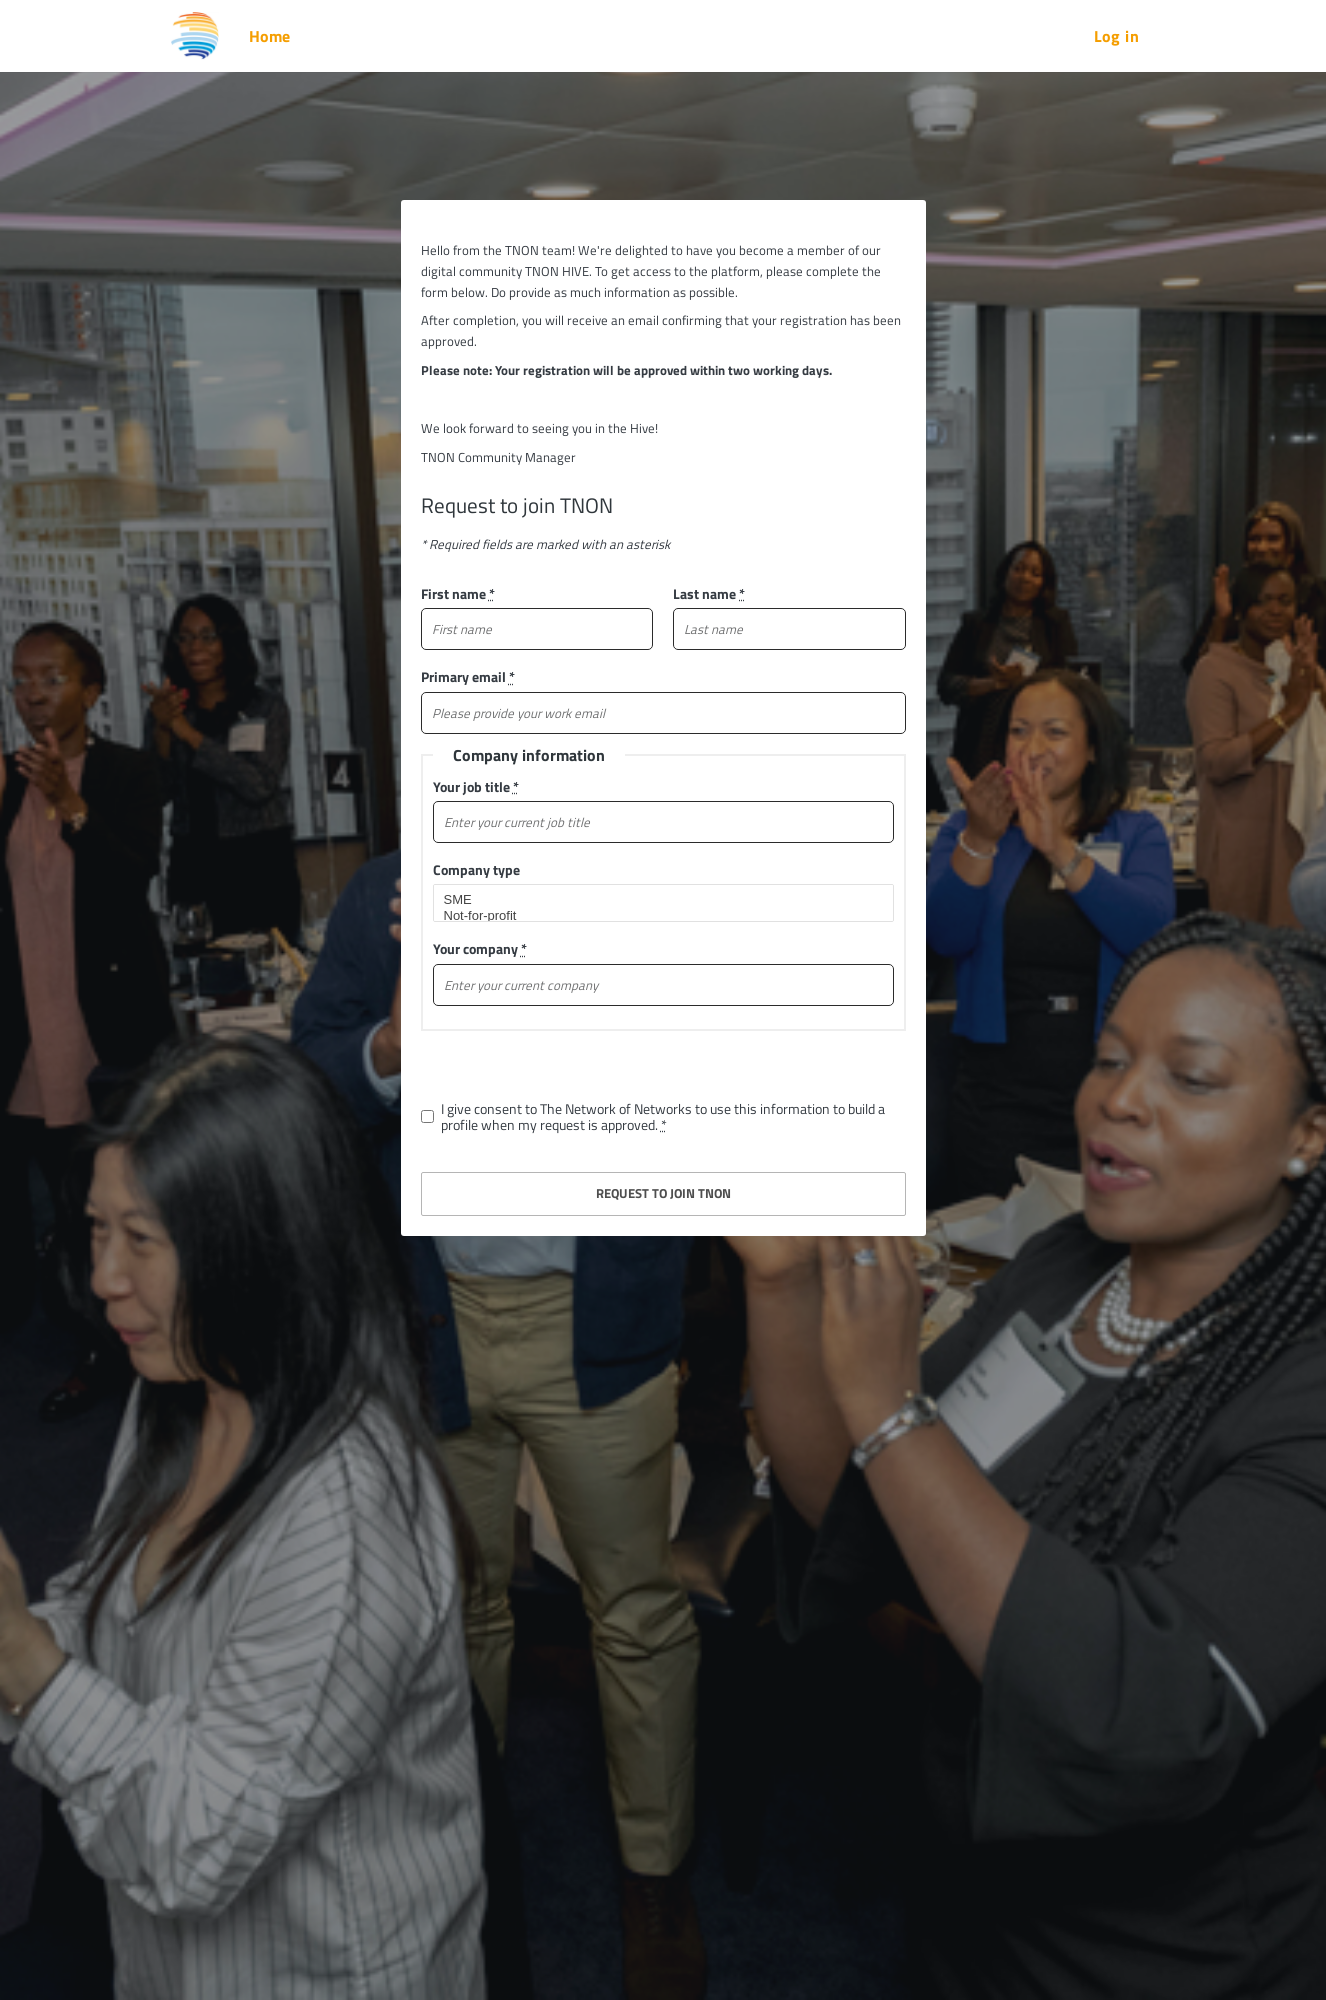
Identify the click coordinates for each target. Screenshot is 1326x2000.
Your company (480, 948)
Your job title (476, 786)
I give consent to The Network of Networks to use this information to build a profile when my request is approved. (663, 1116)
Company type (476, 869)
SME (655, 900)
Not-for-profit (655, 916)
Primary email (468, 676)
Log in (1116, 36)
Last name (709, 593)
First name (458, 593)
